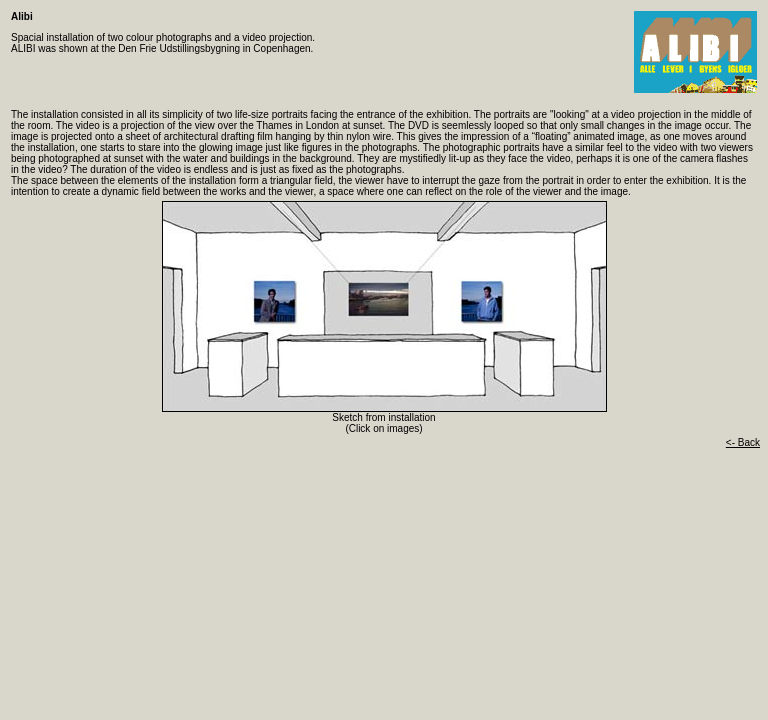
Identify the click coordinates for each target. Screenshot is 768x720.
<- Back (743, 442)
